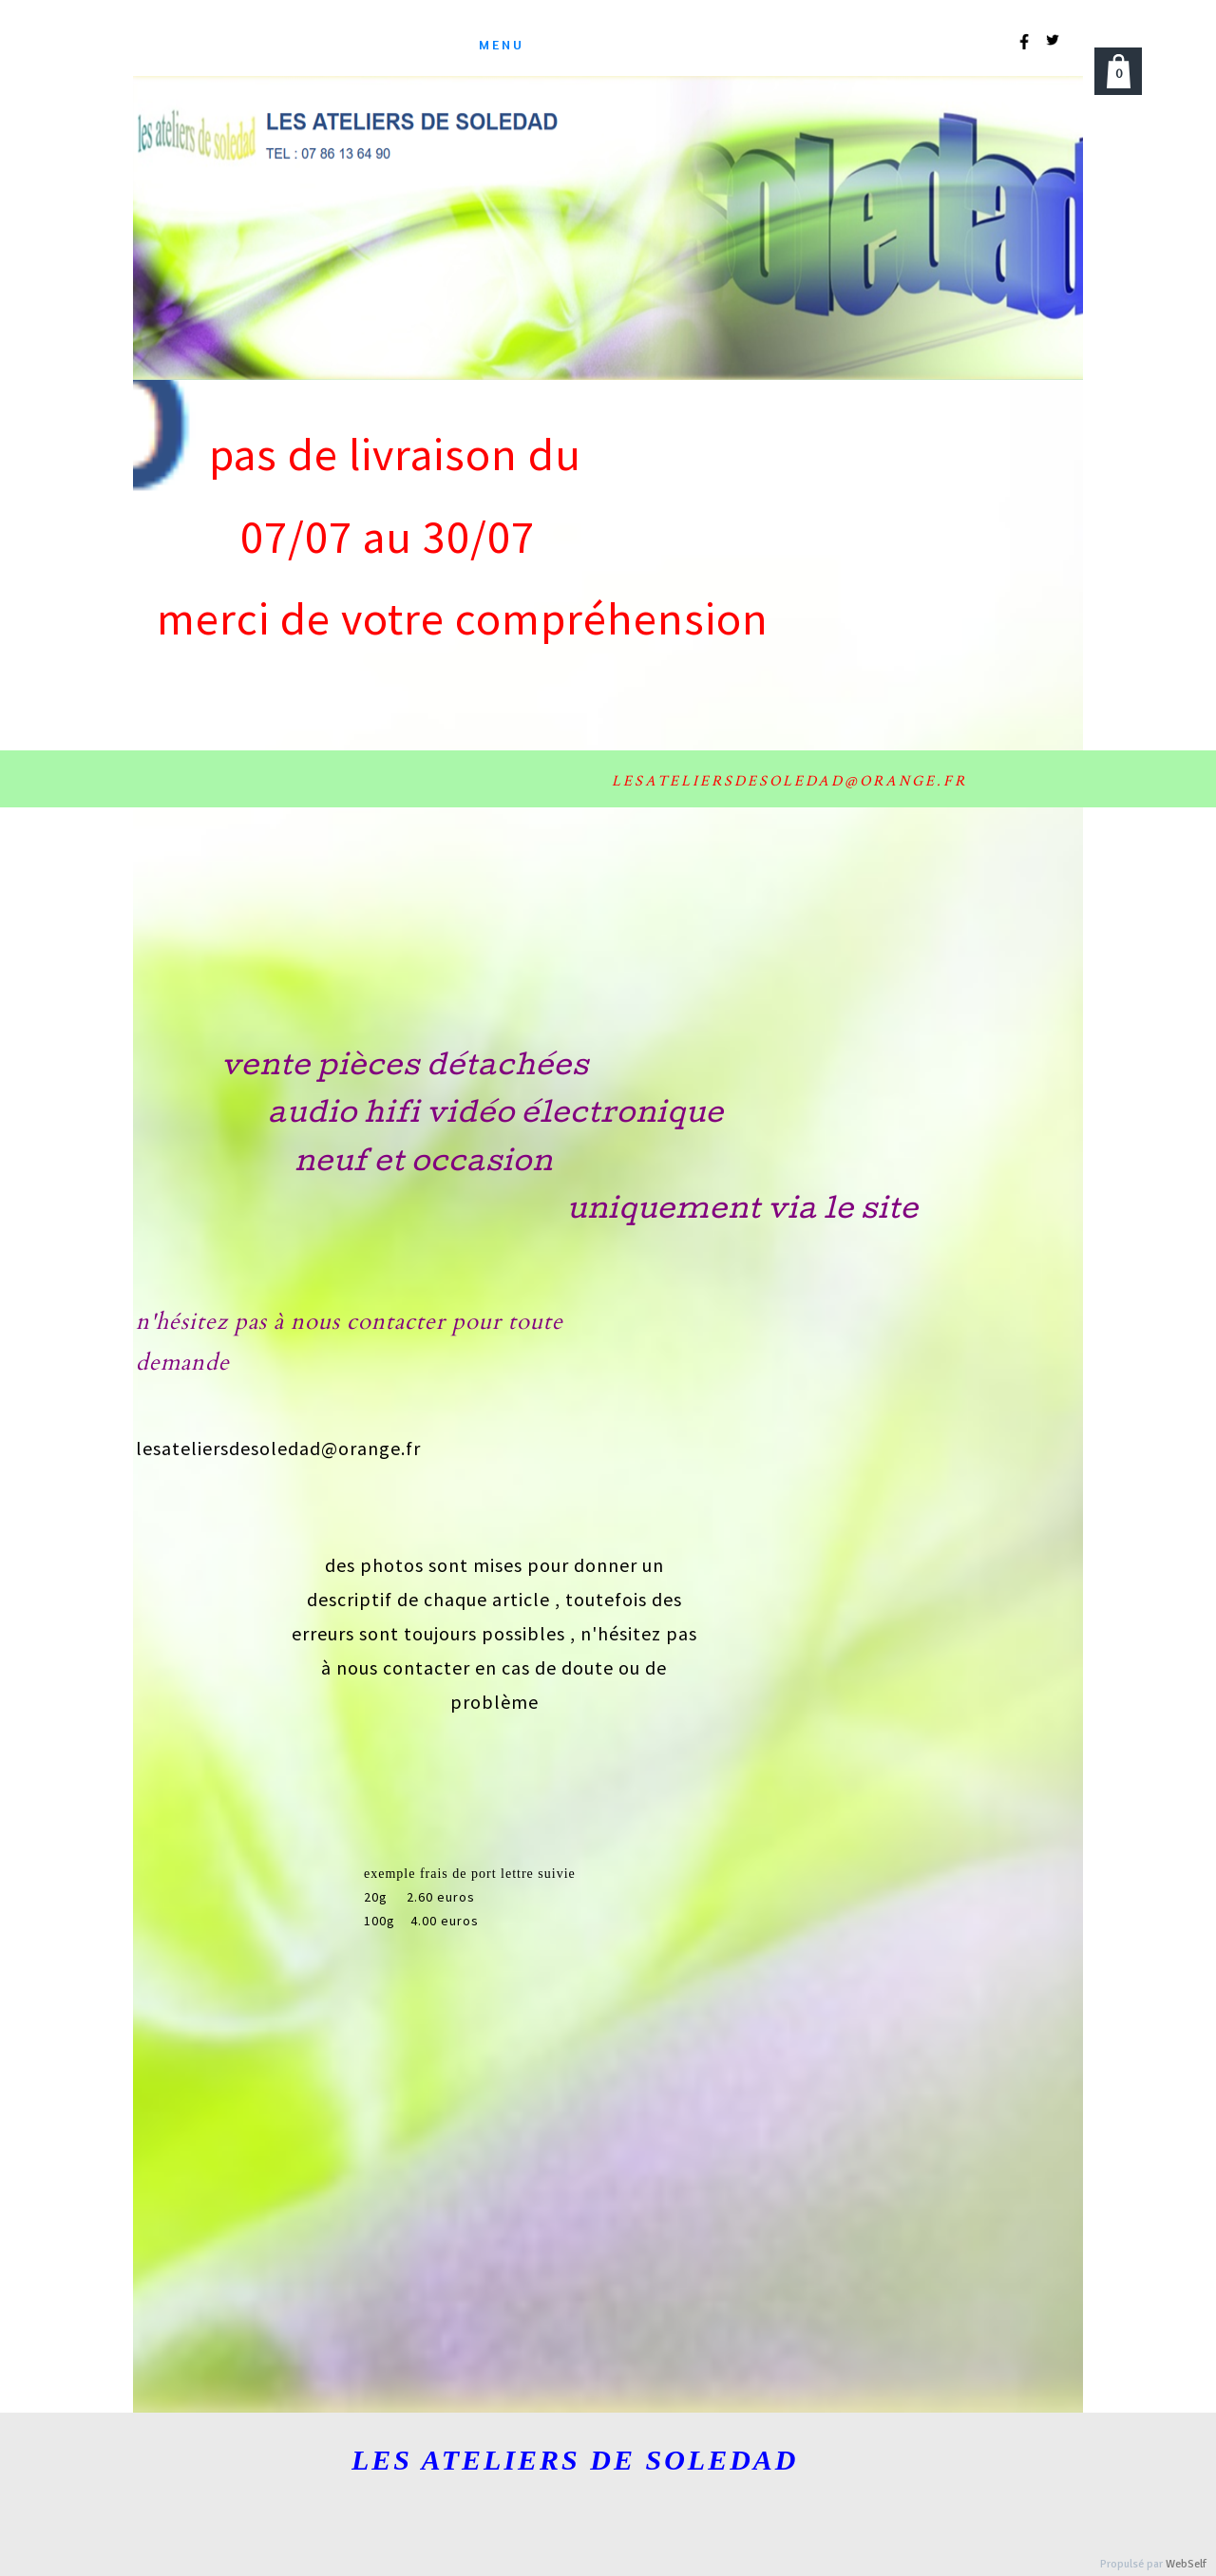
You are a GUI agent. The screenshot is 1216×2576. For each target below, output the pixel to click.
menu (501, 44)
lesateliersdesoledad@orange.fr (278, 1448)
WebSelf (1186, 2564)
